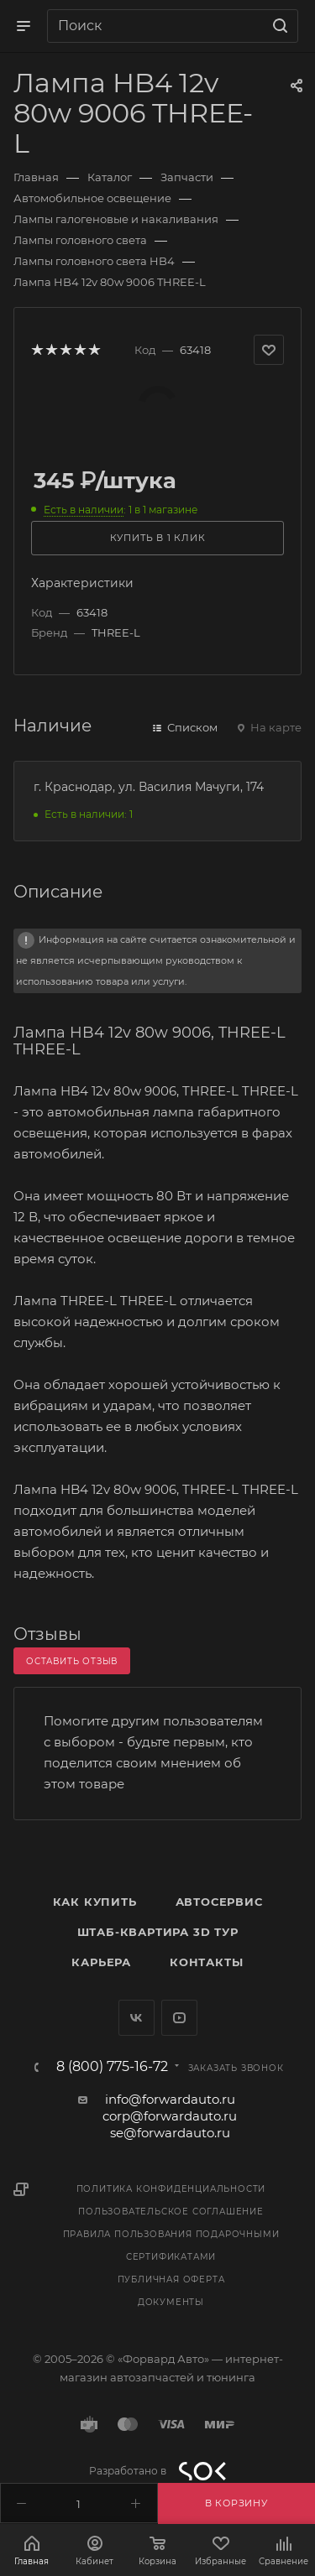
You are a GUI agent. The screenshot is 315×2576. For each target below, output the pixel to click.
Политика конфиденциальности (171, 2188)
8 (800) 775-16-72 (112, 2067)
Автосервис (219, 1901)
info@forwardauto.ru (170, 2099)
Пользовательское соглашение (171, 2211)
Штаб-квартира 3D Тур (158, 1932)
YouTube (179, 2018)
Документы (171, 2302)
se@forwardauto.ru (170, 2133)
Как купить (95, 1901)
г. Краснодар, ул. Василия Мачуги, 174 (149, 786)
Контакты (206, 1962)
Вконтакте (136, 2018)
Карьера (101, 1962)
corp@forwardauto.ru (169, 2116)
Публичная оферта (171, 2279)
